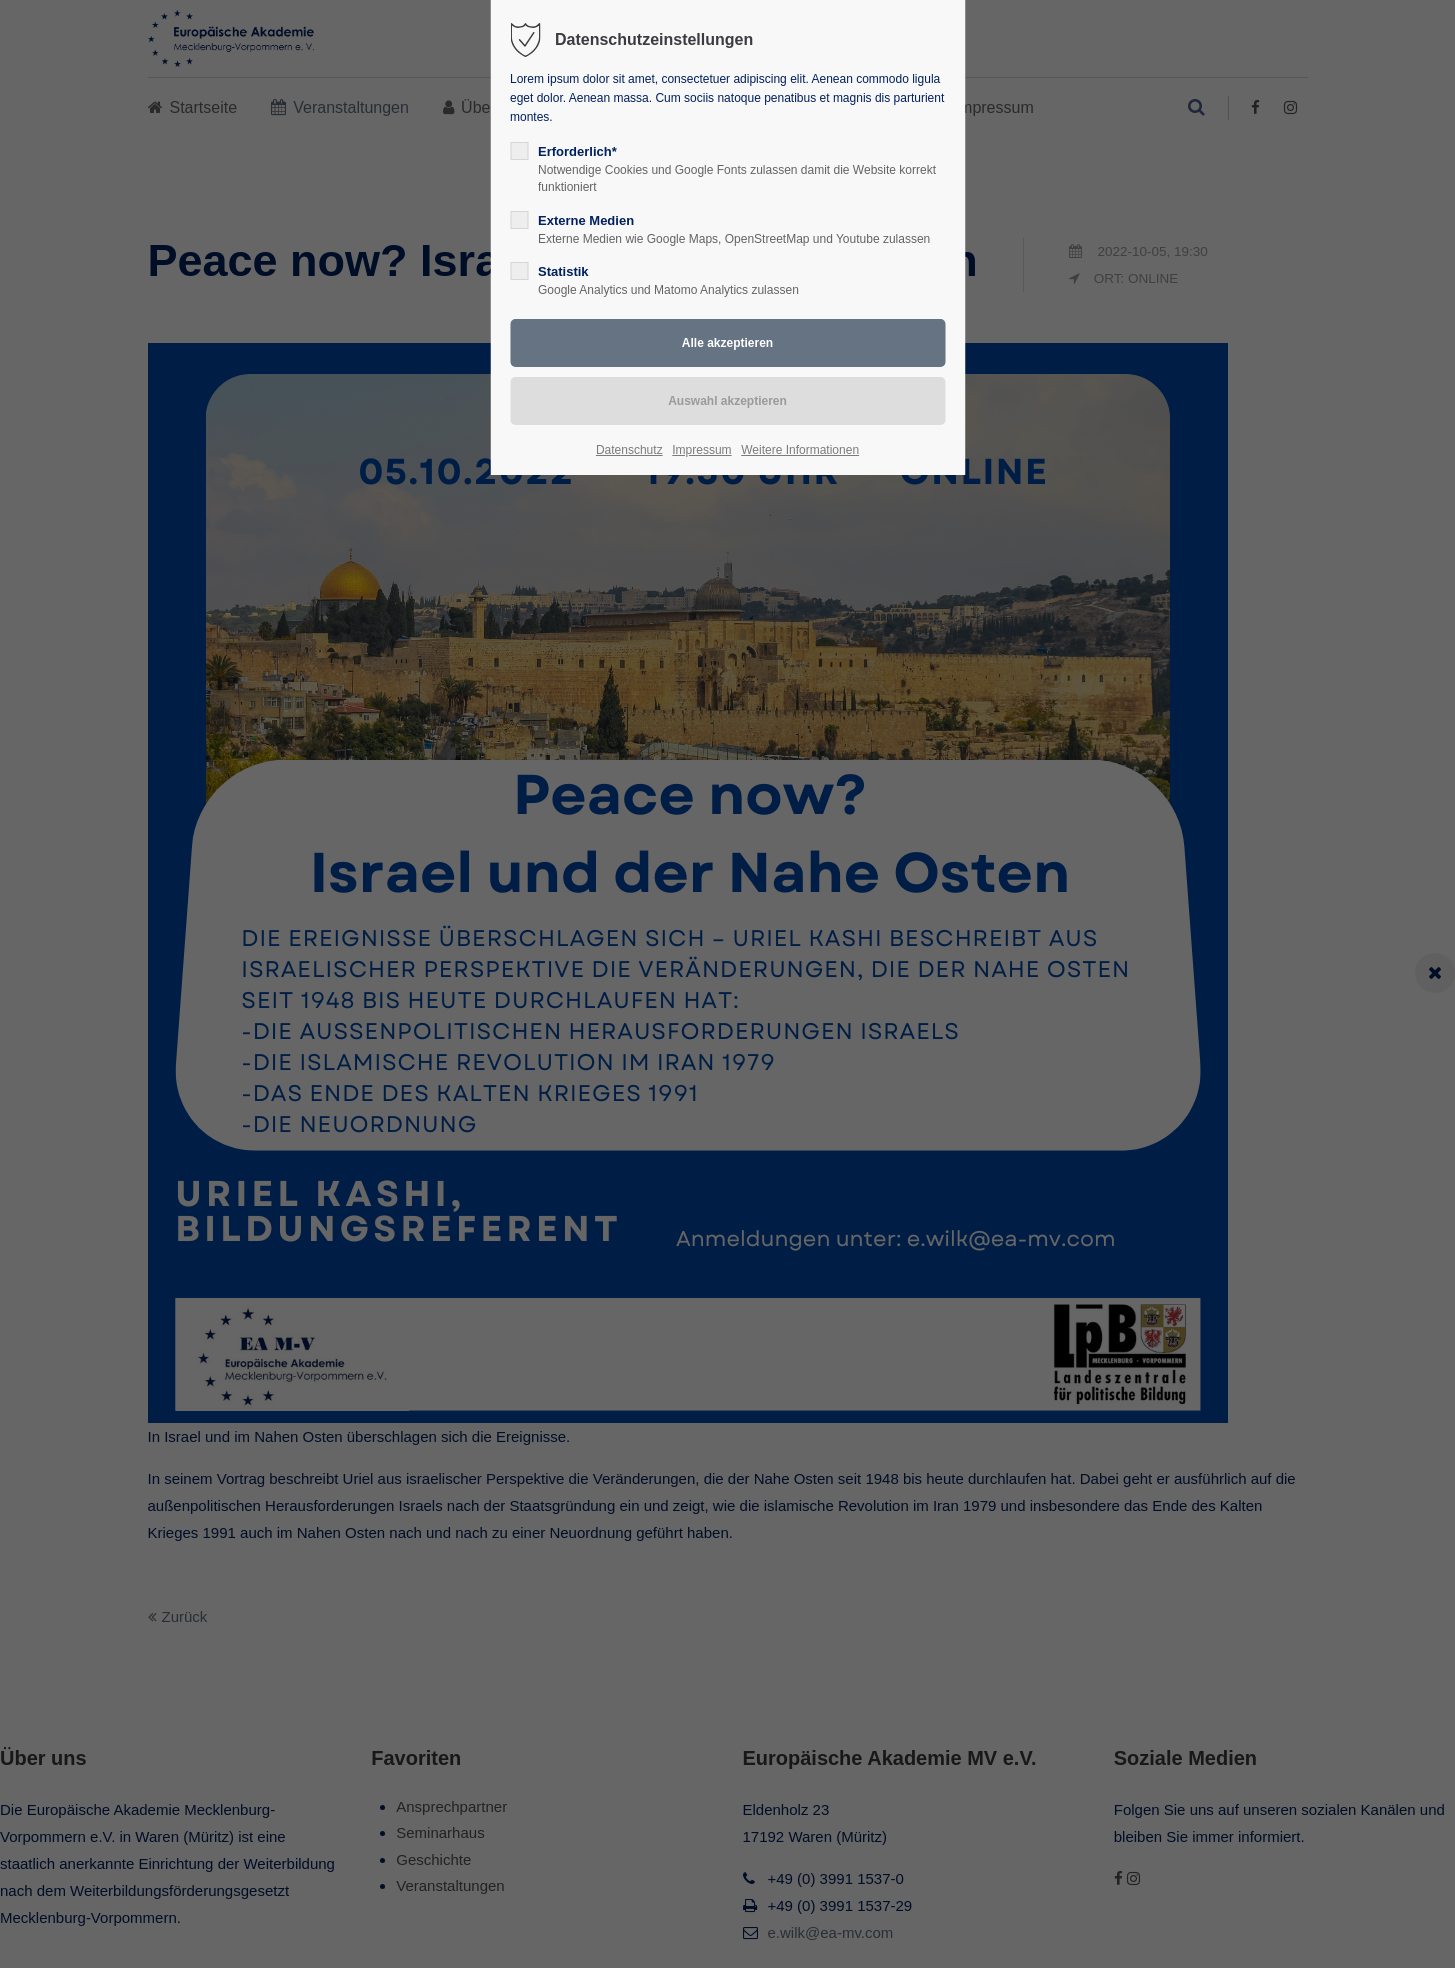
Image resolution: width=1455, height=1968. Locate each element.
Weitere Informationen (800, 450)
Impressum (701, 450)
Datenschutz (629, 450)
